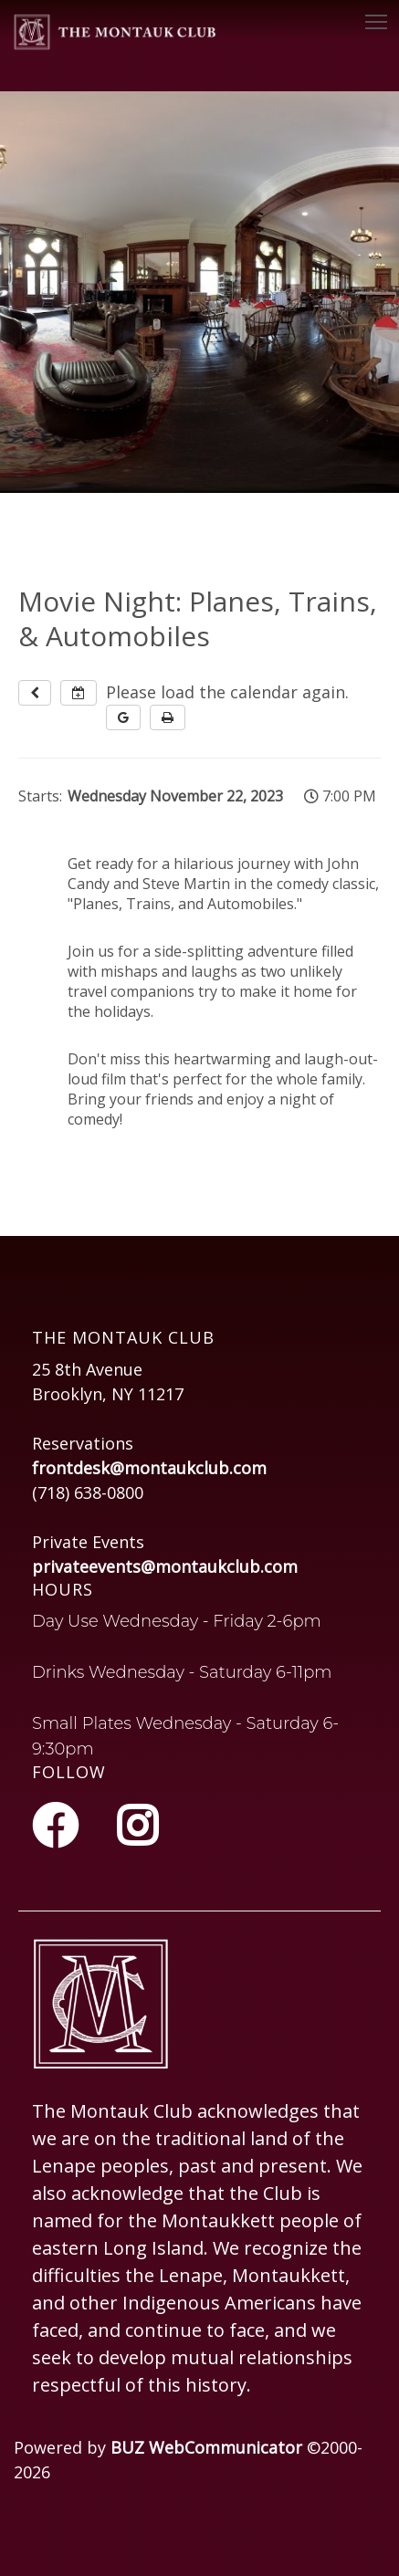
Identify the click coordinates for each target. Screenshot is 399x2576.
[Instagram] (137, 1826)
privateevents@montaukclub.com (165, 1566)
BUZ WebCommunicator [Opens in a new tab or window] (206, 2447)
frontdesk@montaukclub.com (149, 1468)
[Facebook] (60, 1826)
